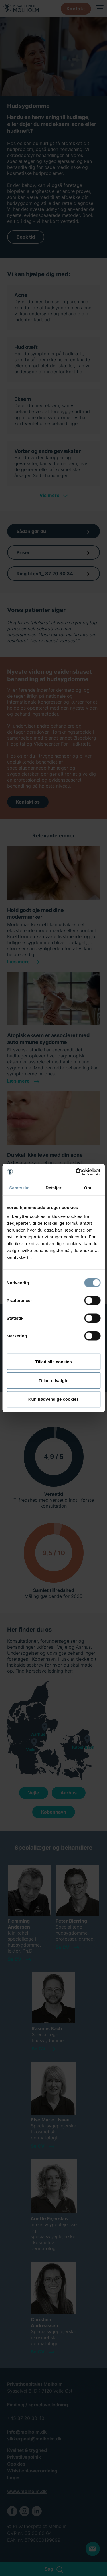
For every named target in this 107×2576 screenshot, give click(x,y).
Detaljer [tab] (54, 1187)
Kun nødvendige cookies (53, 1399)
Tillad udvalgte (53, 1380)
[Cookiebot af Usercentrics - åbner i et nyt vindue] (76, 1172)
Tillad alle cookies (53, 1361)
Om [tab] (87, 1187)
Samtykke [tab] (19, 1187)
